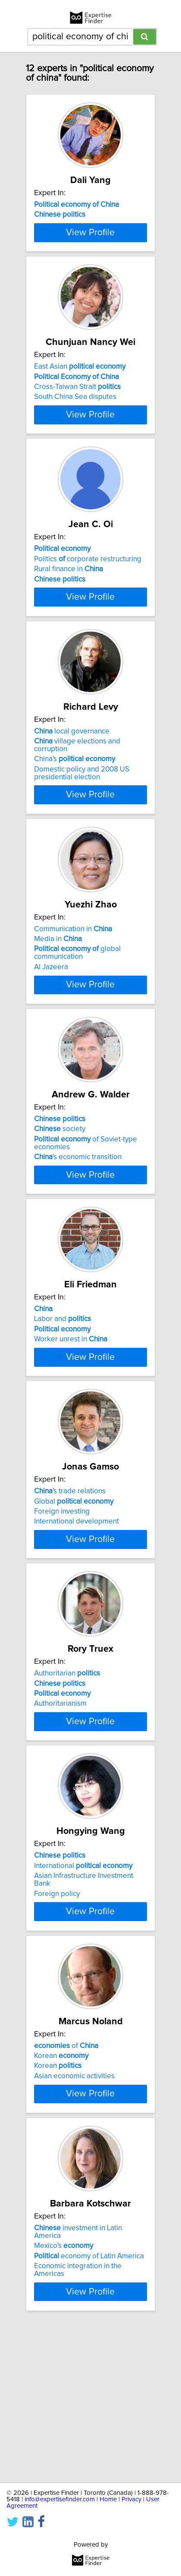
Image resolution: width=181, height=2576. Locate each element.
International (83, 1994)
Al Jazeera (51, 1033)
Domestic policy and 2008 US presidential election (81, 839)
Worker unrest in (70, 1421)
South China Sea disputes (75, 432)
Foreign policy (57, 2022)
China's (74, 826)
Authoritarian (67, 1786)
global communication (77, 1019)
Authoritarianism (60, 1817)
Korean (61, 2192)
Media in (58, 1005)
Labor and (62, 1401)
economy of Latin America (89, 2408)
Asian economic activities (74, 2212)
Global (73, 1598)
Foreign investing (62, 1609)
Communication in (73, 995)
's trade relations (70, 1589)
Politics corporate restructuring (87, 610)
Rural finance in (68, 620)
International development (76, 1619)
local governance (71, 798)
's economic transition (78, 1231)
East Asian (79, 402)
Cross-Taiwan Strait (77, 423)
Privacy (131, 2499)
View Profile (90, 268)
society (59, 1203)
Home (108, 2499)
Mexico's (63, 2397)
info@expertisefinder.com (60, 2499)
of (66, 2182)
